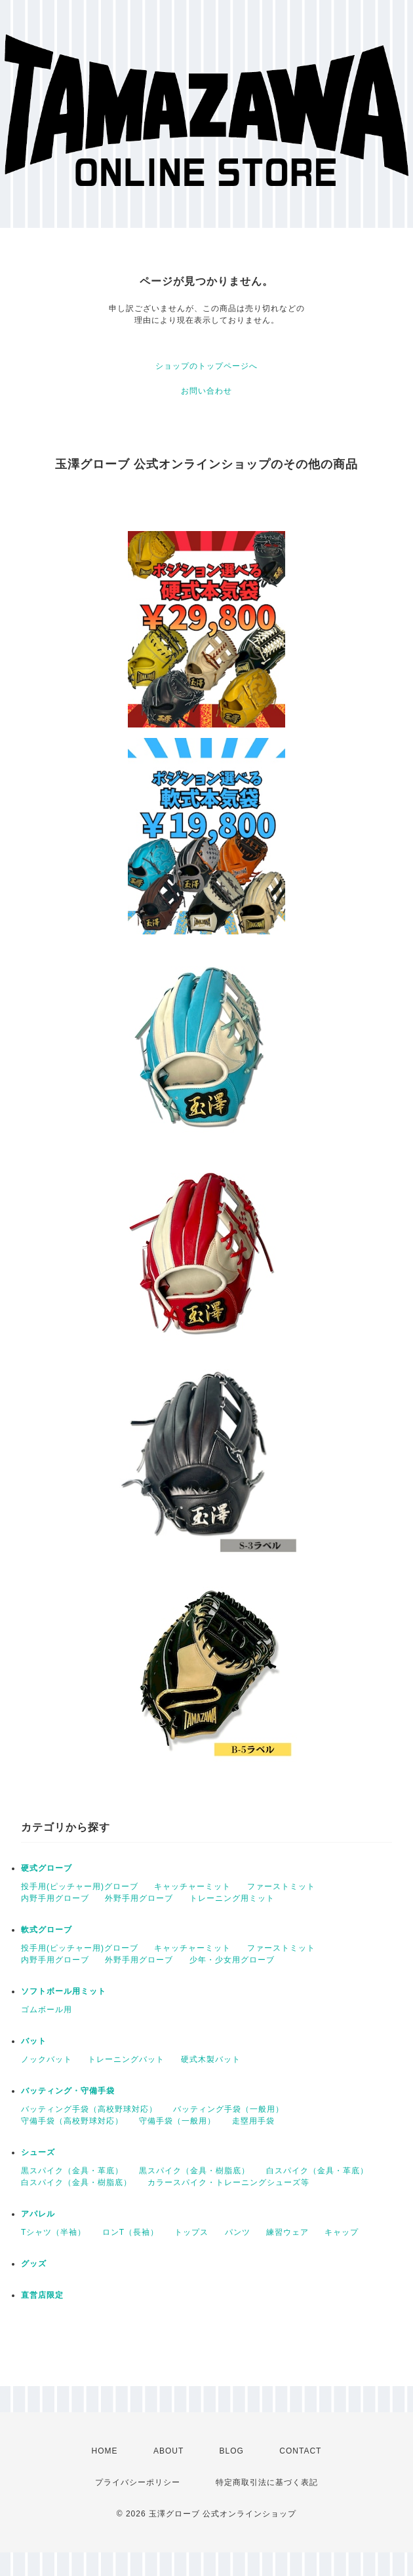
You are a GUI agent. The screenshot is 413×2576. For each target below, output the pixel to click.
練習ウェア (287, 2232)
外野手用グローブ (139, 1898)
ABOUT (168, 2451)
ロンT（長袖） (130, 2232)
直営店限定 (42, 2295)
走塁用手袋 (253, 2120)
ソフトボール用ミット (63, 1991)
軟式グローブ (46, 1929)
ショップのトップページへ (206, 366)
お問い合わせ (206, 391)
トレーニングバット (126, 2059)
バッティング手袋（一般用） (228, 2109)
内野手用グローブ (55, 1898)
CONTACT (300, 2451)
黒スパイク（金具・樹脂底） (194, 2170)
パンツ (237, 2232)
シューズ (38, 2152)
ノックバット (46, 2059)
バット (34, 2041)
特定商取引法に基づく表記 (267, 2482)
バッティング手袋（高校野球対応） (89, 2109)
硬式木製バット (211, 2059)
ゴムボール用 (46, 2009)
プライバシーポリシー (137, 2482)
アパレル (38, 2213)
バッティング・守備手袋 (68, 2090)
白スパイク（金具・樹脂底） (76, 2182)
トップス (191, 2232)
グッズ (34, 2263)
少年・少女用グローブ (232, 1959)
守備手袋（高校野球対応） (72, 2120)
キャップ (341, 2232)
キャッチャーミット (192, 1886)
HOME (105, 2451)
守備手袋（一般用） (177, 2120)
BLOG (232, 2451)
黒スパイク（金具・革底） (72, 2170)
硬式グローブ (46, 1868)
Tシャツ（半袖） (53, 2232)
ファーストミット (281, 1886)
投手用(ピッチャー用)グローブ (79, 1886)
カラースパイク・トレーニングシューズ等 (228, 2182)
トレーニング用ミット (232, 1898)
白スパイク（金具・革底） (317, 2170)
